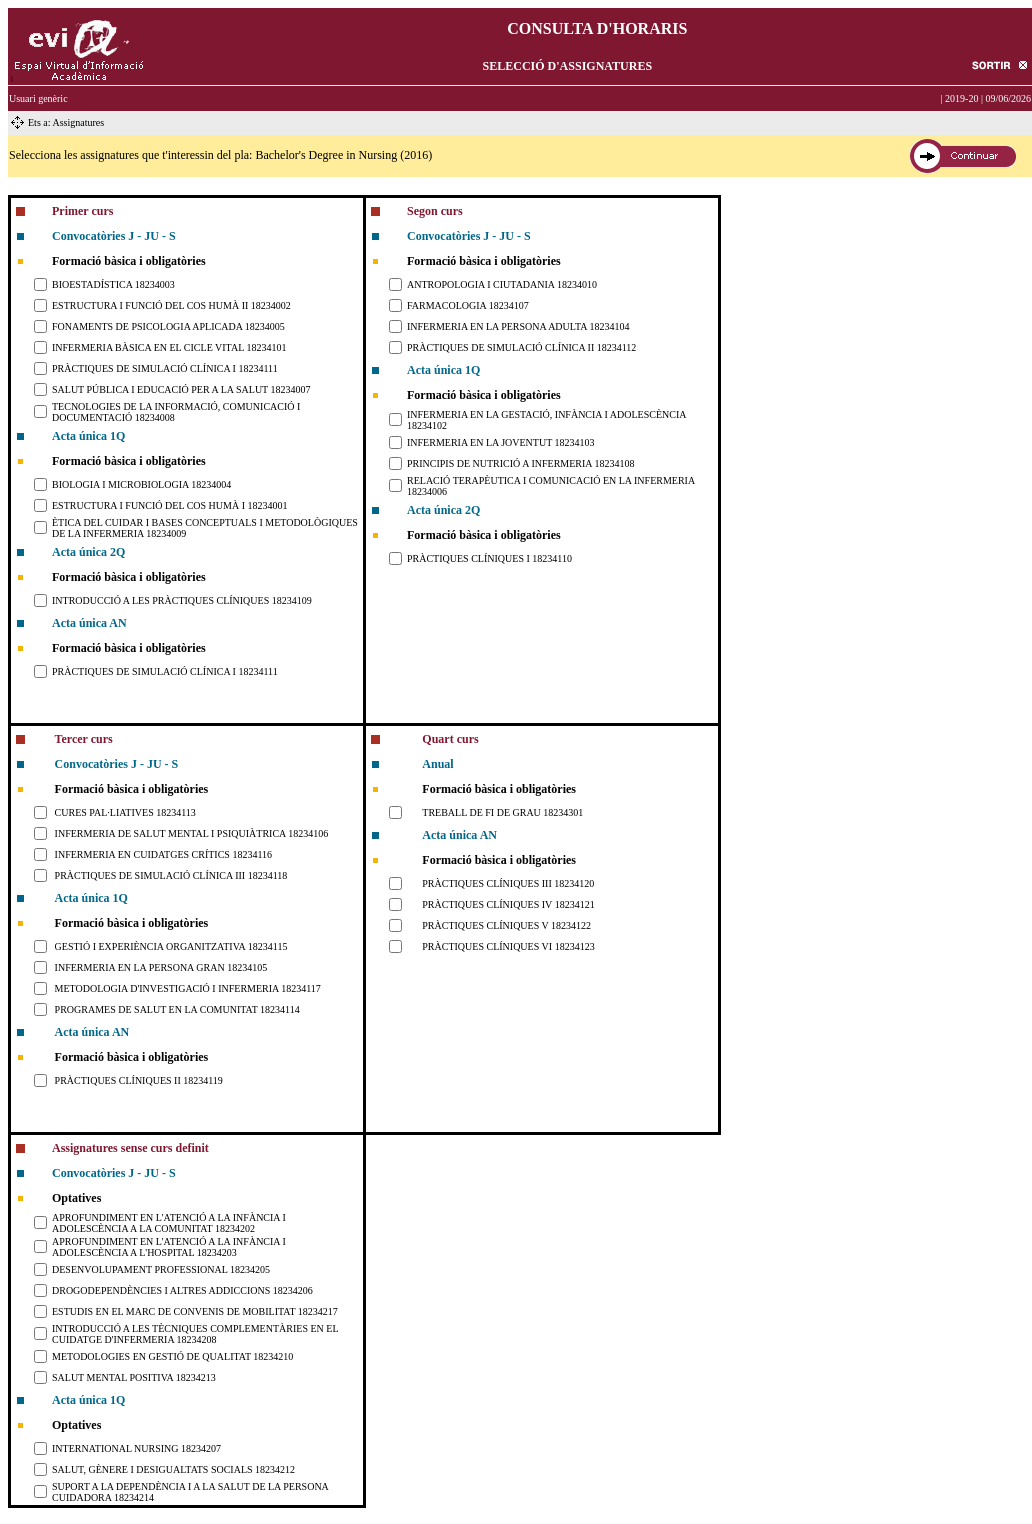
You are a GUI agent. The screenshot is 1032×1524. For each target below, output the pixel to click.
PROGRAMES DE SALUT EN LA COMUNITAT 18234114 (177, 1009)
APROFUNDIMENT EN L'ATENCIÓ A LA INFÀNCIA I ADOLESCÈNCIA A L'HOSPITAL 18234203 (169, 1247)
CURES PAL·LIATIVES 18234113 (125, 812)
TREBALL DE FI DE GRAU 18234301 (502, 812)
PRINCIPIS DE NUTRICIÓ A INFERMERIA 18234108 (521, 463)
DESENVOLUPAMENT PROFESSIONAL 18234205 (161, 1269)
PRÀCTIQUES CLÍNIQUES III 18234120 (508, 883)
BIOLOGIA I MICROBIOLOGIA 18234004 (141, 484)
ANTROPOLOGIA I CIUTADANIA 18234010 (502, 284)
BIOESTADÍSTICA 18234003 (113, 284)
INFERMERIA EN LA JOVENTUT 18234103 (501, 442)
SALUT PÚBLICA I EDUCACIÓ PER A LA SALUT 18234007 (181, 389)
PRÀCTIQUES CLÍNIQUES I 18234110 (489, 558)
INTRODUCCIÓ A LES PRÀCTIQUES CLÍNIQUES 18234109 (182, 600)
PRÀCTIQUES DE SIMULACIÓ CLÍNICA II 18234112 (521, 347)
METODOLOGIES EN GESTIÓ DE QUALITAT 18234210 (172, 1356)
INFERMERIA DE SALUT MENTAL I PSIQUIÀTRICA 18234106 (192, 833)
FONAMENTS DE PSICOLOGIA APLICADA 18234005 (168, 326)
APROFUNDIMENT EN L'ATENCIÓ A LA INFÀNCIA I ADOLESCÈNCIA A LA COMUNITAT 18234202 (169, 1223)
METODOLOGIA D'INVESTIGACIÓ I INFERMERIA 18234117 (188, 988)
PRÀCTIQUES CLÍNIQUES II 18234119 (139, 1080)
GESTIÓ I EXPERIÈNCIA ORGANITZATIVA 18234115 (171, 946)
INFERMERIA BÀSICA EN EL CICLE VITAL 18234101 (169, 347)
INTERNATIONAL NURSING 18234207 (136, 1448)
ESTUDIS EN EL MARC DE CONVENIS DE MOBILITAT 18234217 (195, 1311)
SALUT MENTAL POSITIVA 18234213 (134, 1377)
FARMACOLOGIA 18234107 (468, 305)
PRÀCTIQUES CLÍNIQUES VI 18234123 (508, 946)
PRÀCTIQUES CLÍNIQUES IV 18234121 (508, 904)
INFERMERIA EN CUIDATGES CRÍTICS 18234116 (163, 854)
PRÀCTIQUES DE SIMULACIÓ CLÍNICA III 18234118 (171, 875)
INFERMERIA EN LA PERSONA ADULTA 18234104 (518, 326)
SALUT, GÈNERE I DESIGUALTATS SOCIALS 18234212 (173, 1469)
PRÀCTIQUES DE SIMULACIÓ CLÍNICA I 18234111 (165, 368)
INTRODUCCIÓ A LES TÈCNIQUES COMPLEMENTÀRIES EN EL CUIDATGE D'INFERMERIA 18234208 (195, 1334)
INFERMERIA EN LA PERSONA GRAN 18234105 (161, 967)
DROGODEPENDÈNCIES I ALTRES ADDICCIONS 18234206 (182, 1290)
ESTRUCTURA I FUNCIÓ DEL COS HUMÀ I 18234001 (169, 505)
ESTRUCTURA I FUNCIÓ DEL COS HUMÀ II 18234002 (171, 305)
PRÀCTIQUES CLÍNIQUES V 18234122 (506, 925)
